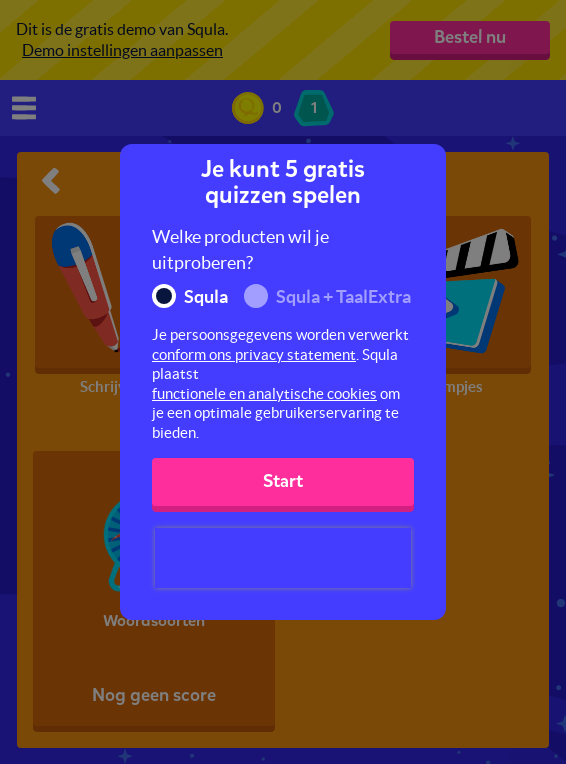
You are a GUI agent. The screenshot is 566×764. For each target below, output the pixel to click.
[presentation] (283, 558)
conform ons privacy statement (254, 354)
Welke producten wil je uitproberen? (240, 249)
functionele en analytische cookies (264, 393)
